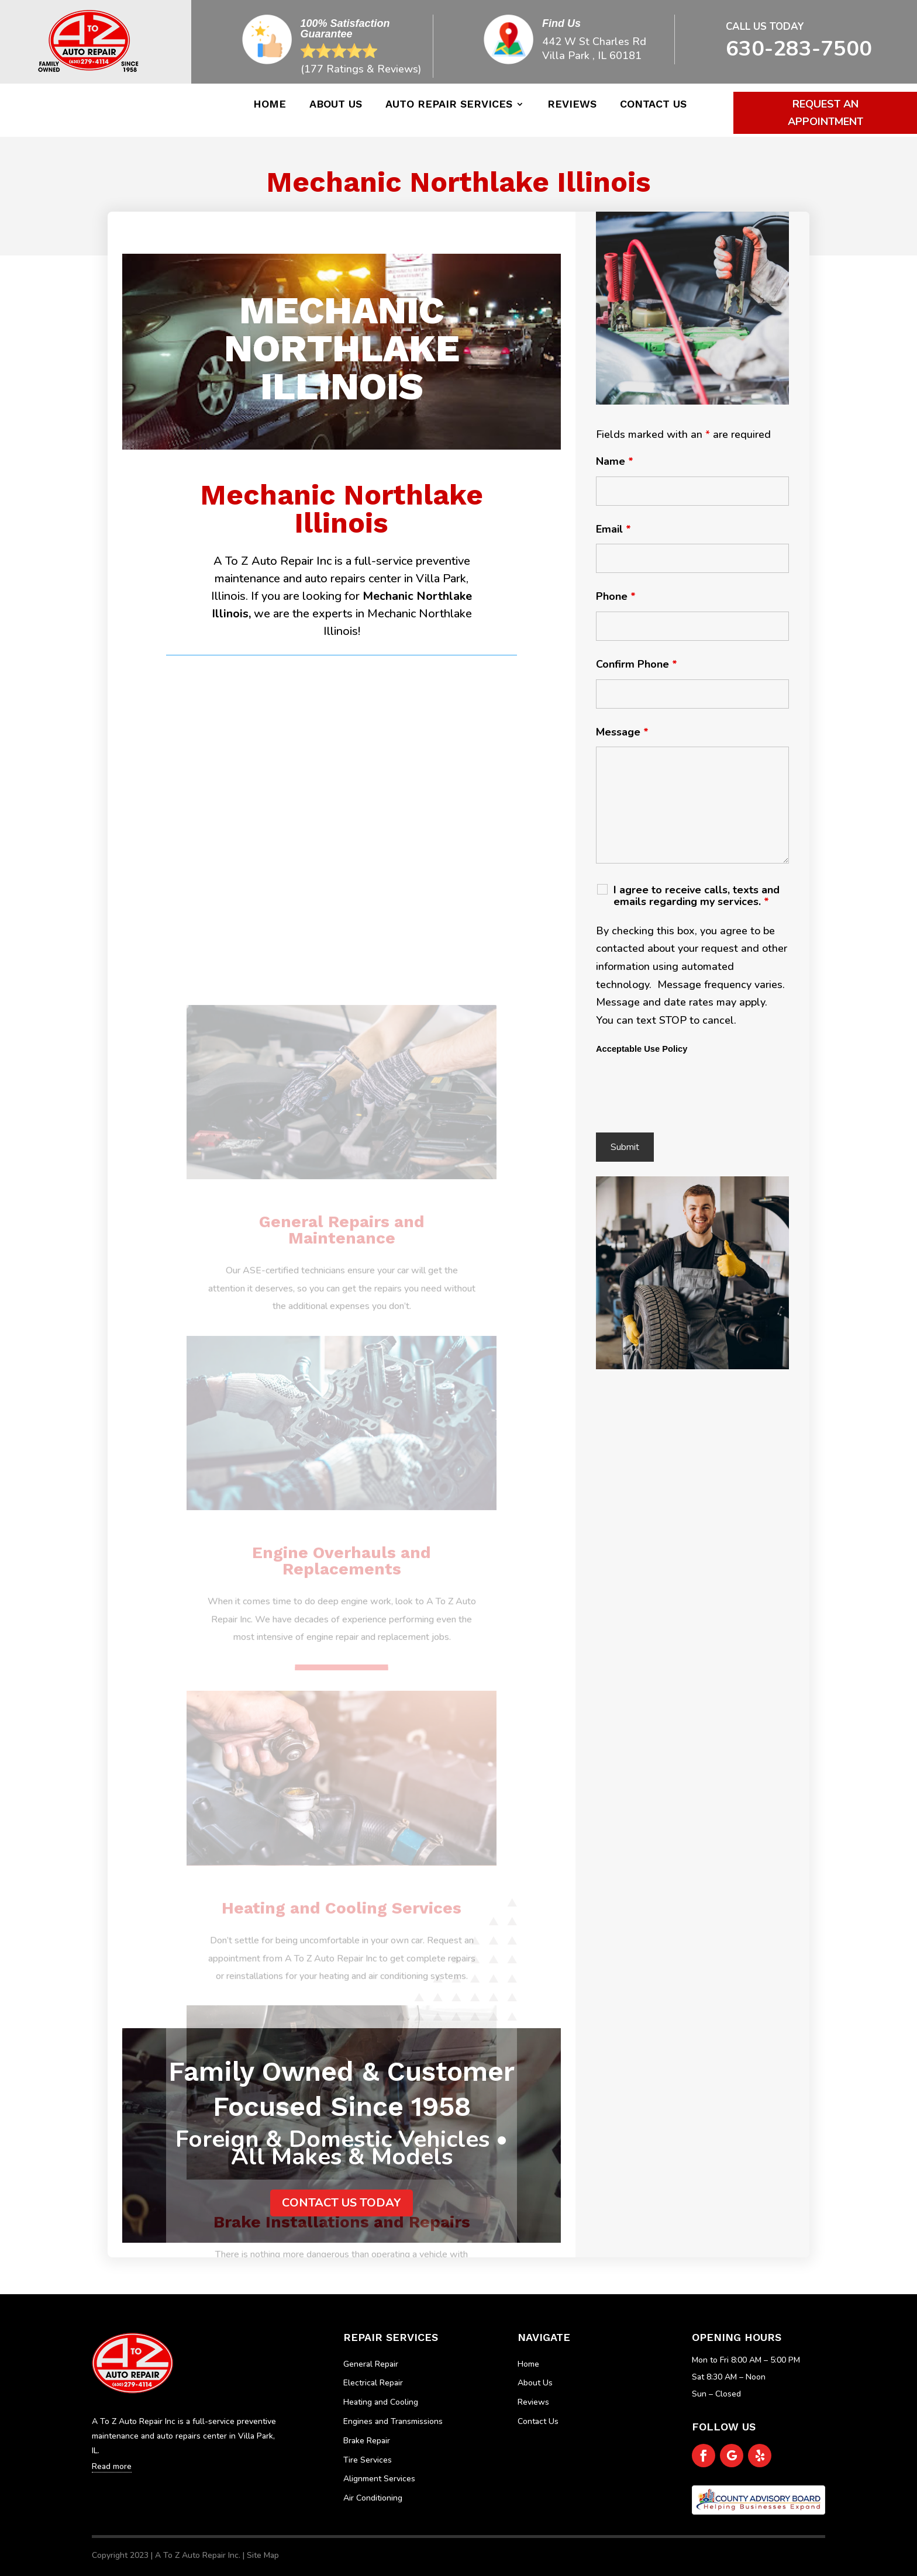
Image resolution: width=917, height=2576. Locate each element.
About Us (335, 105)
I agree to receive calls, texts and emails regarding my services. (696, 895)
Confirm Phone (636, 664)
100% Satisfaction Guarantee (345, 29)
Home (269, 105)
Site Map (263, 2555)
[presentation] (685, 1095)
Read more (112, 2466)
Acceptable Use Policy (641, 1049)
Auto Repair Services (448, 105)
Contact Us (653, 105)
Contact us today (341, 2203)
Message (622, 732)
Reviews (572, 105)
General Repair (370, 2364)
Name (614, 461)
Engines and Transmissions (393, 2421)
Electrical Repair (373, 2382)
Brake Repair (366, 2440)
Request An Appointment (825, 113)
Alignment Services (379, 2478)
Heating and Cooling (380, 2402)
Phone (616, 596)
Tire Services (367, 2459)
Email (613, 529)
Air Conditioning (372, 2498)
